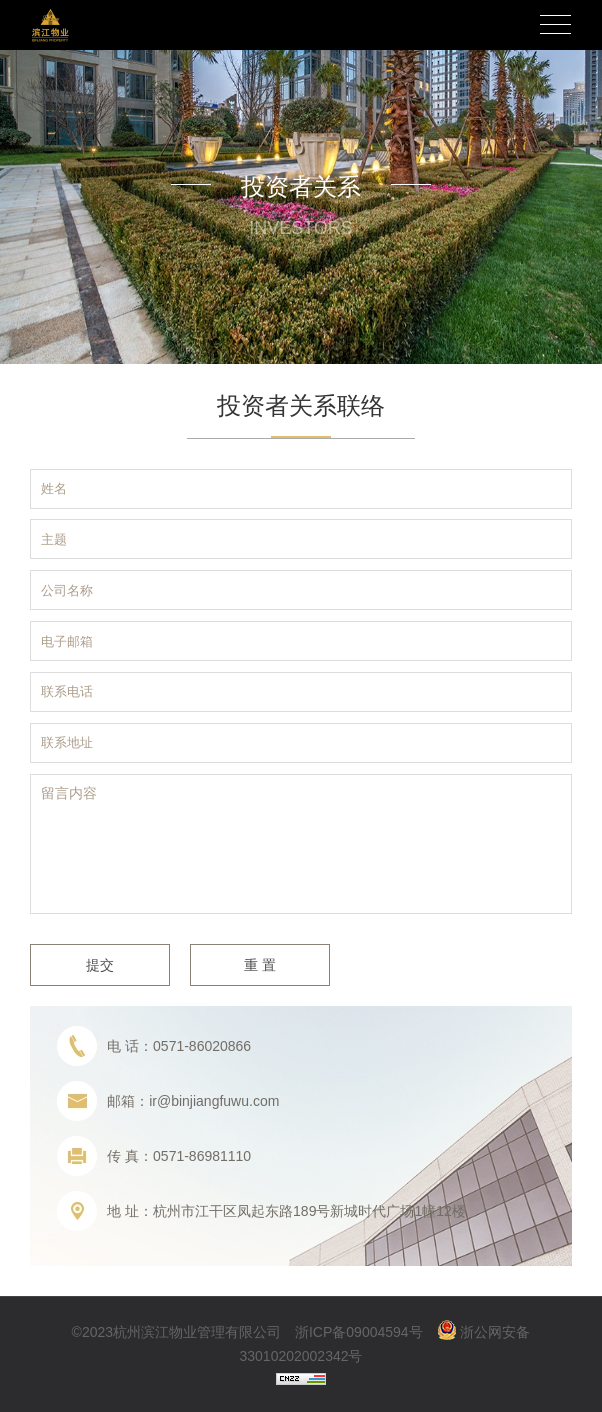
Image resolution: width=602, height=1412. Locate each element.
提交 (100, 965)
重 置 (260, 965)
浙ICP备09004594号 (359, 1332)
